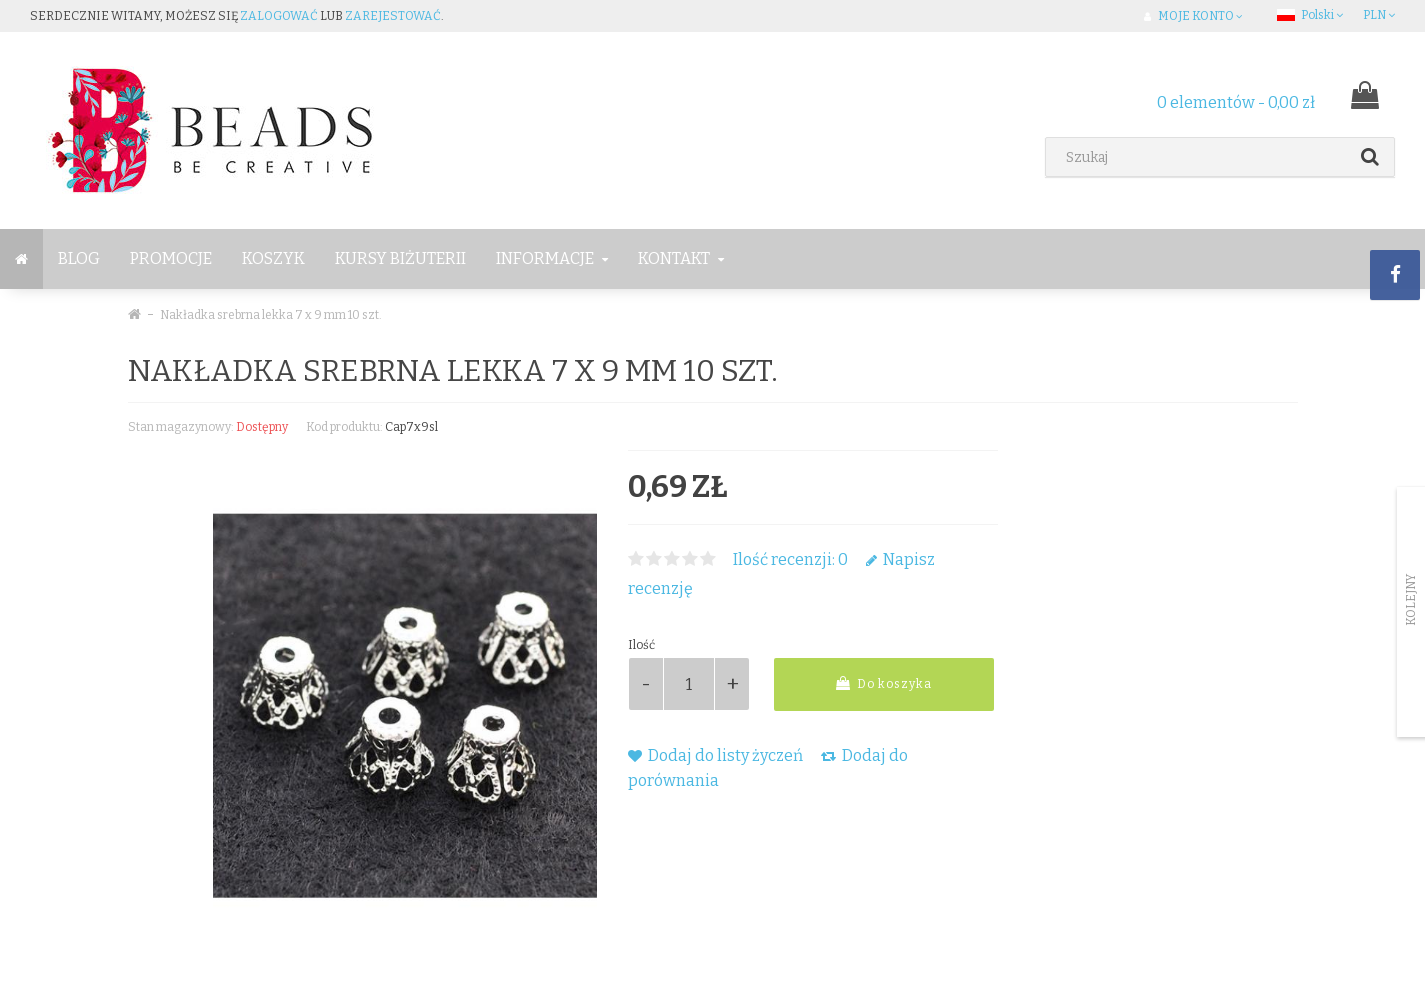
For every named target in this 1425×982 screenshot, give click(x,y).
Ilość (641, 645)
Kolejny (1411, 600)
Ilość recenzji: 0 (790, 559)
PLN (1379, 15)
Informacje (552, 258)
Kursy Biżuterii (400, 258)
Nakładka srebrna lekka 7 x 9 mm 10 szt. (271, 315)
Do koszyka (884, 683)
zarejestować (393, 16)
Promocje (171, 258)
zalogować (279, 16)
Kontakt (681, 258)
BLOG (79, 258)
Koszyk (273, 258)
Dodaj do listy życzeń (715, 755)
